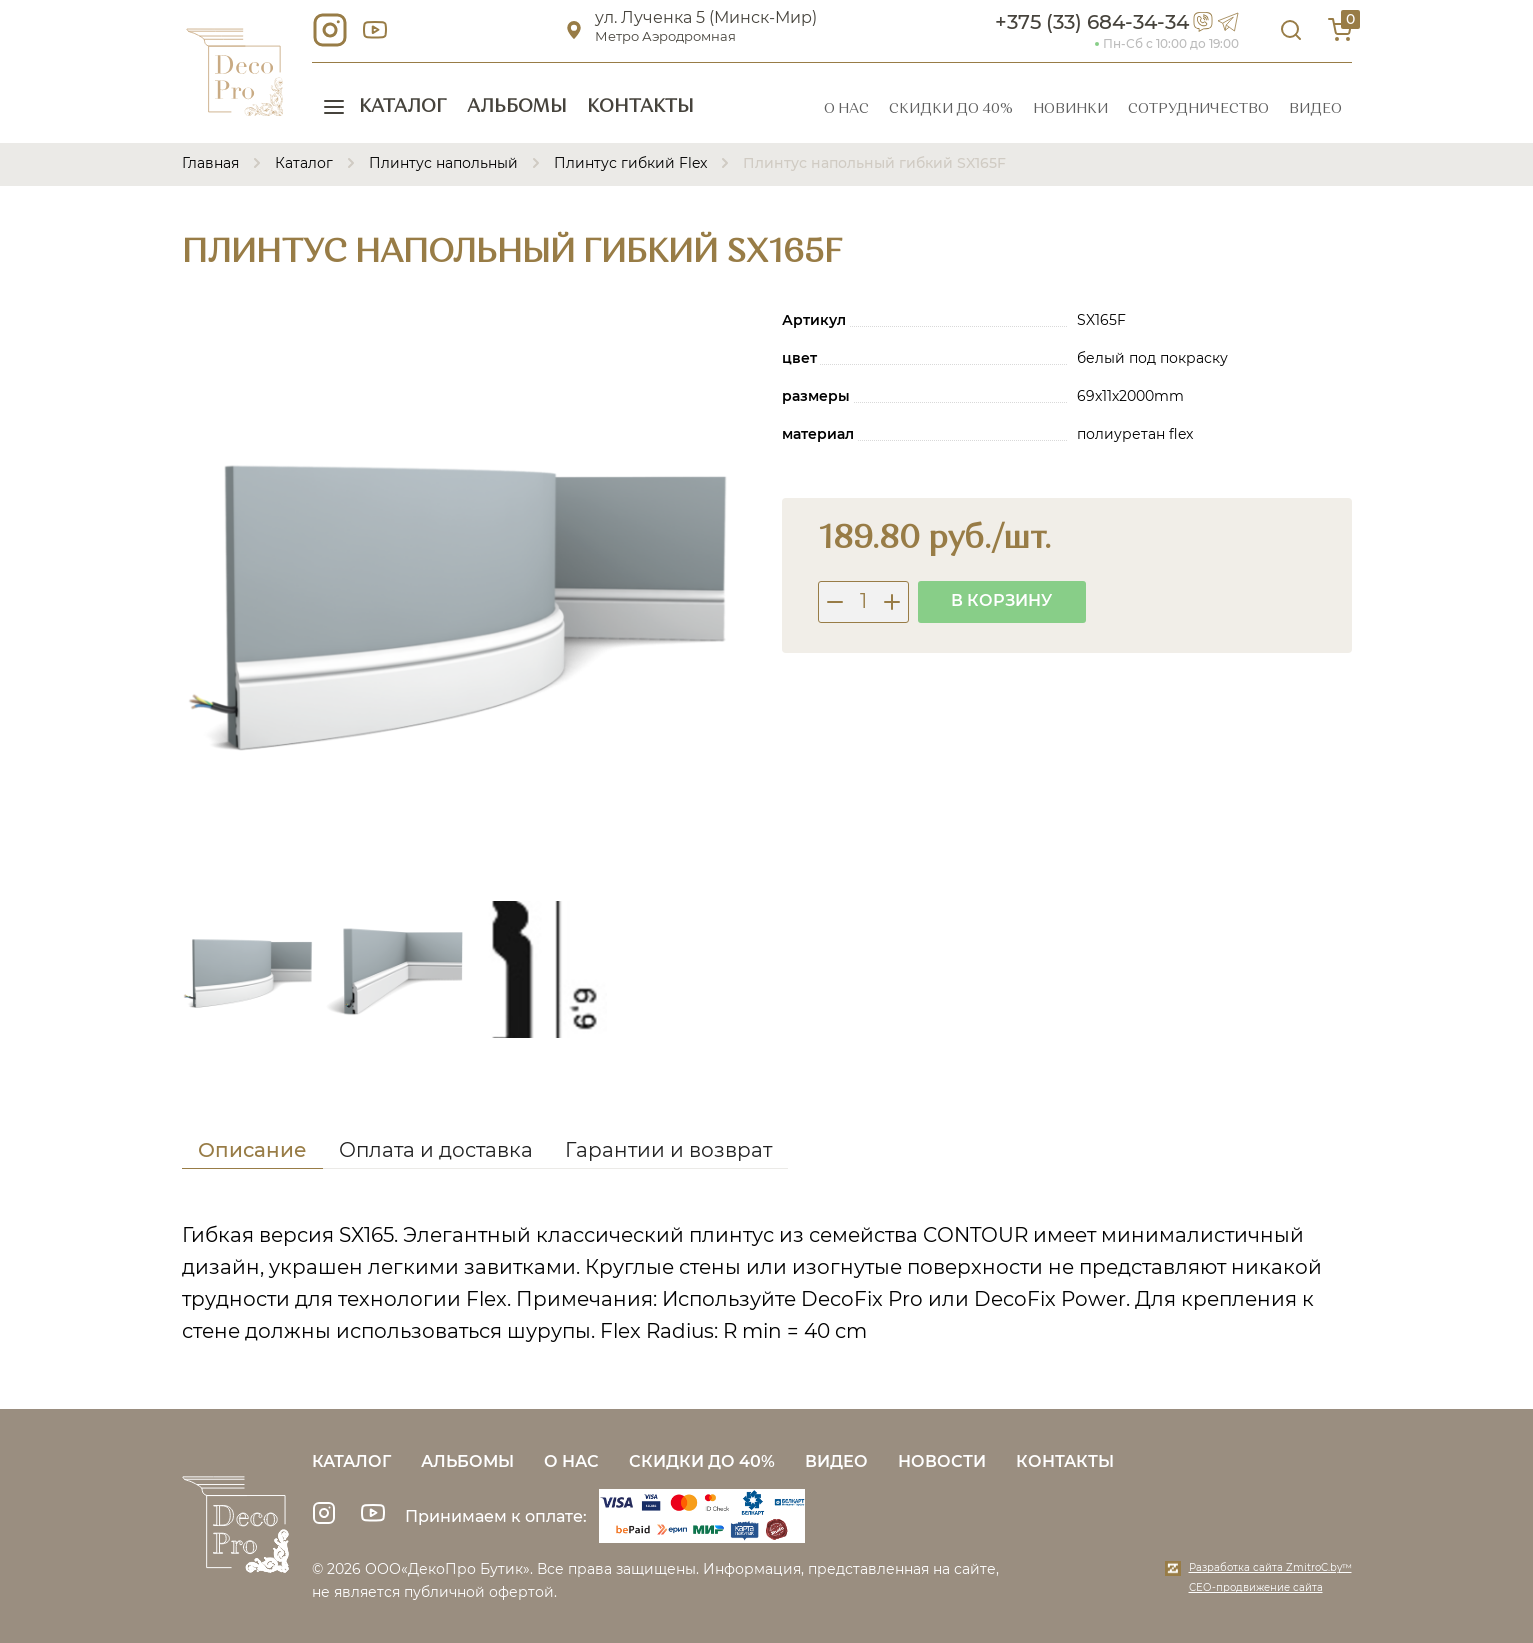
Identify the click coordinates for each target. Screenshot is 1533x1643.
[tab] (252, 1153)
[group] (467, 591)
